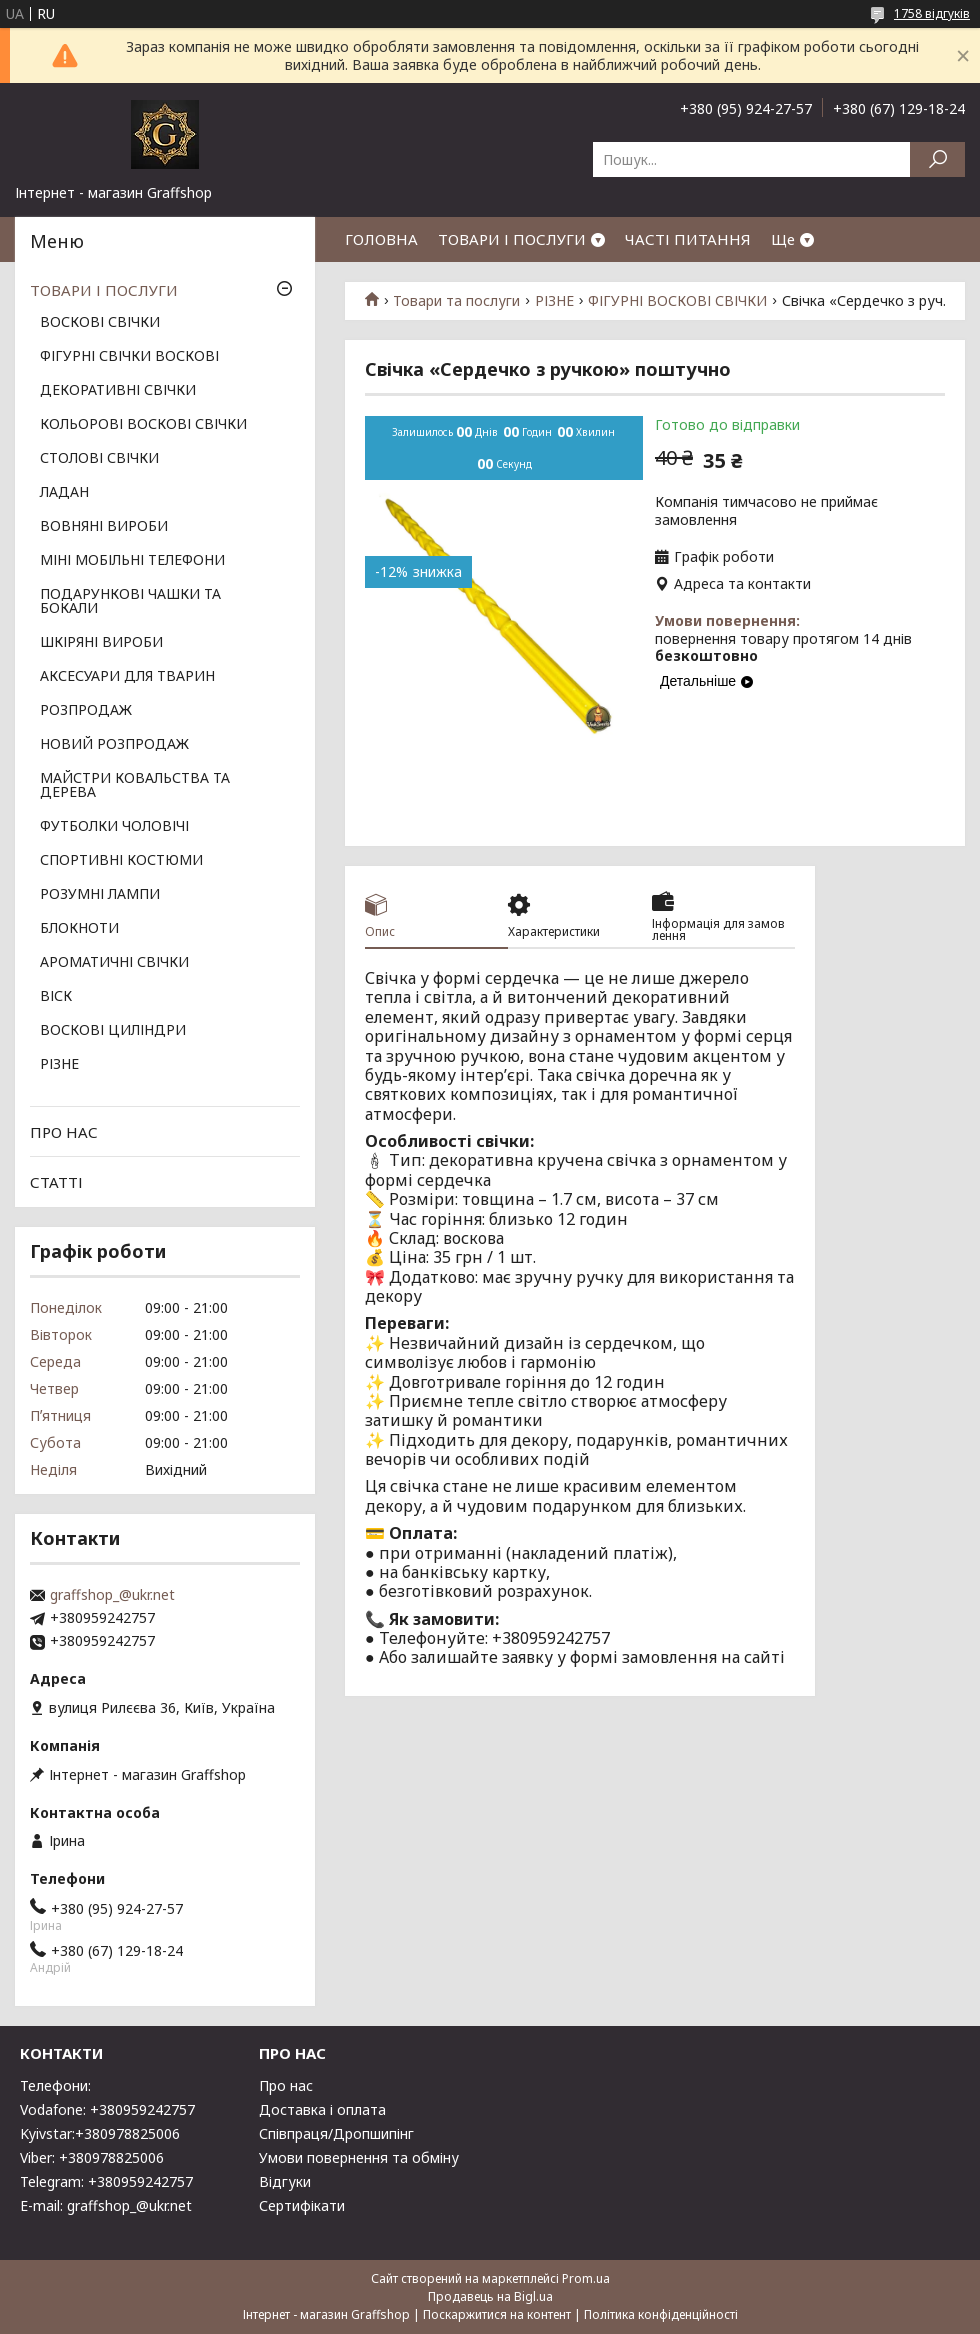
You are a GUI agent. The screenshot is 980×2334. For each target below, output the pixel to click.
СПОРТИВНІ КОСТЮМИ (121, 861)
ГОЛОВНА (381, 239)
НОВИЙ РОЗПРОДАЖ (114, 745)
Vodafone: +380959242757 (107, 2109)
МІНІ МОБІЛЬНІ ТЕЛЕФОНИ (132, 561)
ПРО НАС (64, 1132)
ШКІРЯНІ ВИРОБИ (101, 643)
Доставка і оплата (322, 2109)
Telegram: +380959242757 (106, 2181)
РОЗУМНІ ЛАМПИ (100, 895)
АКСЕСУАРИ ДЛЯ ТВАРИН (127, 677)
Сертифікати (302, 2205)
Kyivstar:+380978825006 (100, 2133)
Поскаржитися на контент (497, 2314)
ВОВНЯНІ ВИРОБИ (104, 527)
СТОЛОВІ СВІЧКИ (99, 459)
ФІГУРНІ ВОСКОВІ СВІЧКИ (677, 301)
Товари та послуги (456, 301)
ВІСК (56, 997)
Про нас (286, 2085)
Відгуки (285, 2181)
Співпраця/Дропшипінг (336, 2133)
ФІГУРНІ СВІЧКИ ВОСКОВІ (129, 357)
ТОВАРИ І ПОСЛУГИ (512, 239)
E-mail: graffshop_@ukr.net (106, 2205)
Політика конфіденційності (661, 2314)
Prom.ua (586, 2278)
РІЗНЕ (554, 301)
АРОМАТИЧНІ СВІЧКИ (114, 963)
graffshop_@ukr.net (112, 1595)
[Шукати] (937, 159)
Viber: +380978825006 (92, 2157)
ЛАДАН (64, 493)
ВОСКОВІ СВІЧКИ (100, 323)
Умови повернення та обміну (359, 2157)
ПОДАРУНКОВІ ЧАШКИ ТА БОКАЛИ (130, 602)
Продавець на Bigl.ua (490, 2296)
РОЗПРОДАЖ (86, 711)
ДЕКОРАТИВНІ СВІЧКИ (118, 391)
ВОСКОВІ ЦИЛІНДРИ (113, 1031)
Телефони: (55, 2085)
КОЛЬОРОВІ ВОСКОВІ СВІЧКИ (143, 425)
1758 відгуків (932, 13)
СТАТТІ (56, 1182)
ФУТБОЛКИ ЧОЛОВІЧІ (114, 827)
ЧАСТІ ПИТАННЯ (688, 239)
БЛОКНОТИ (79, 929)
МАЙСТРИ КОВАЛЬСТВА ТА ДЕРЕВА (135, 786)
